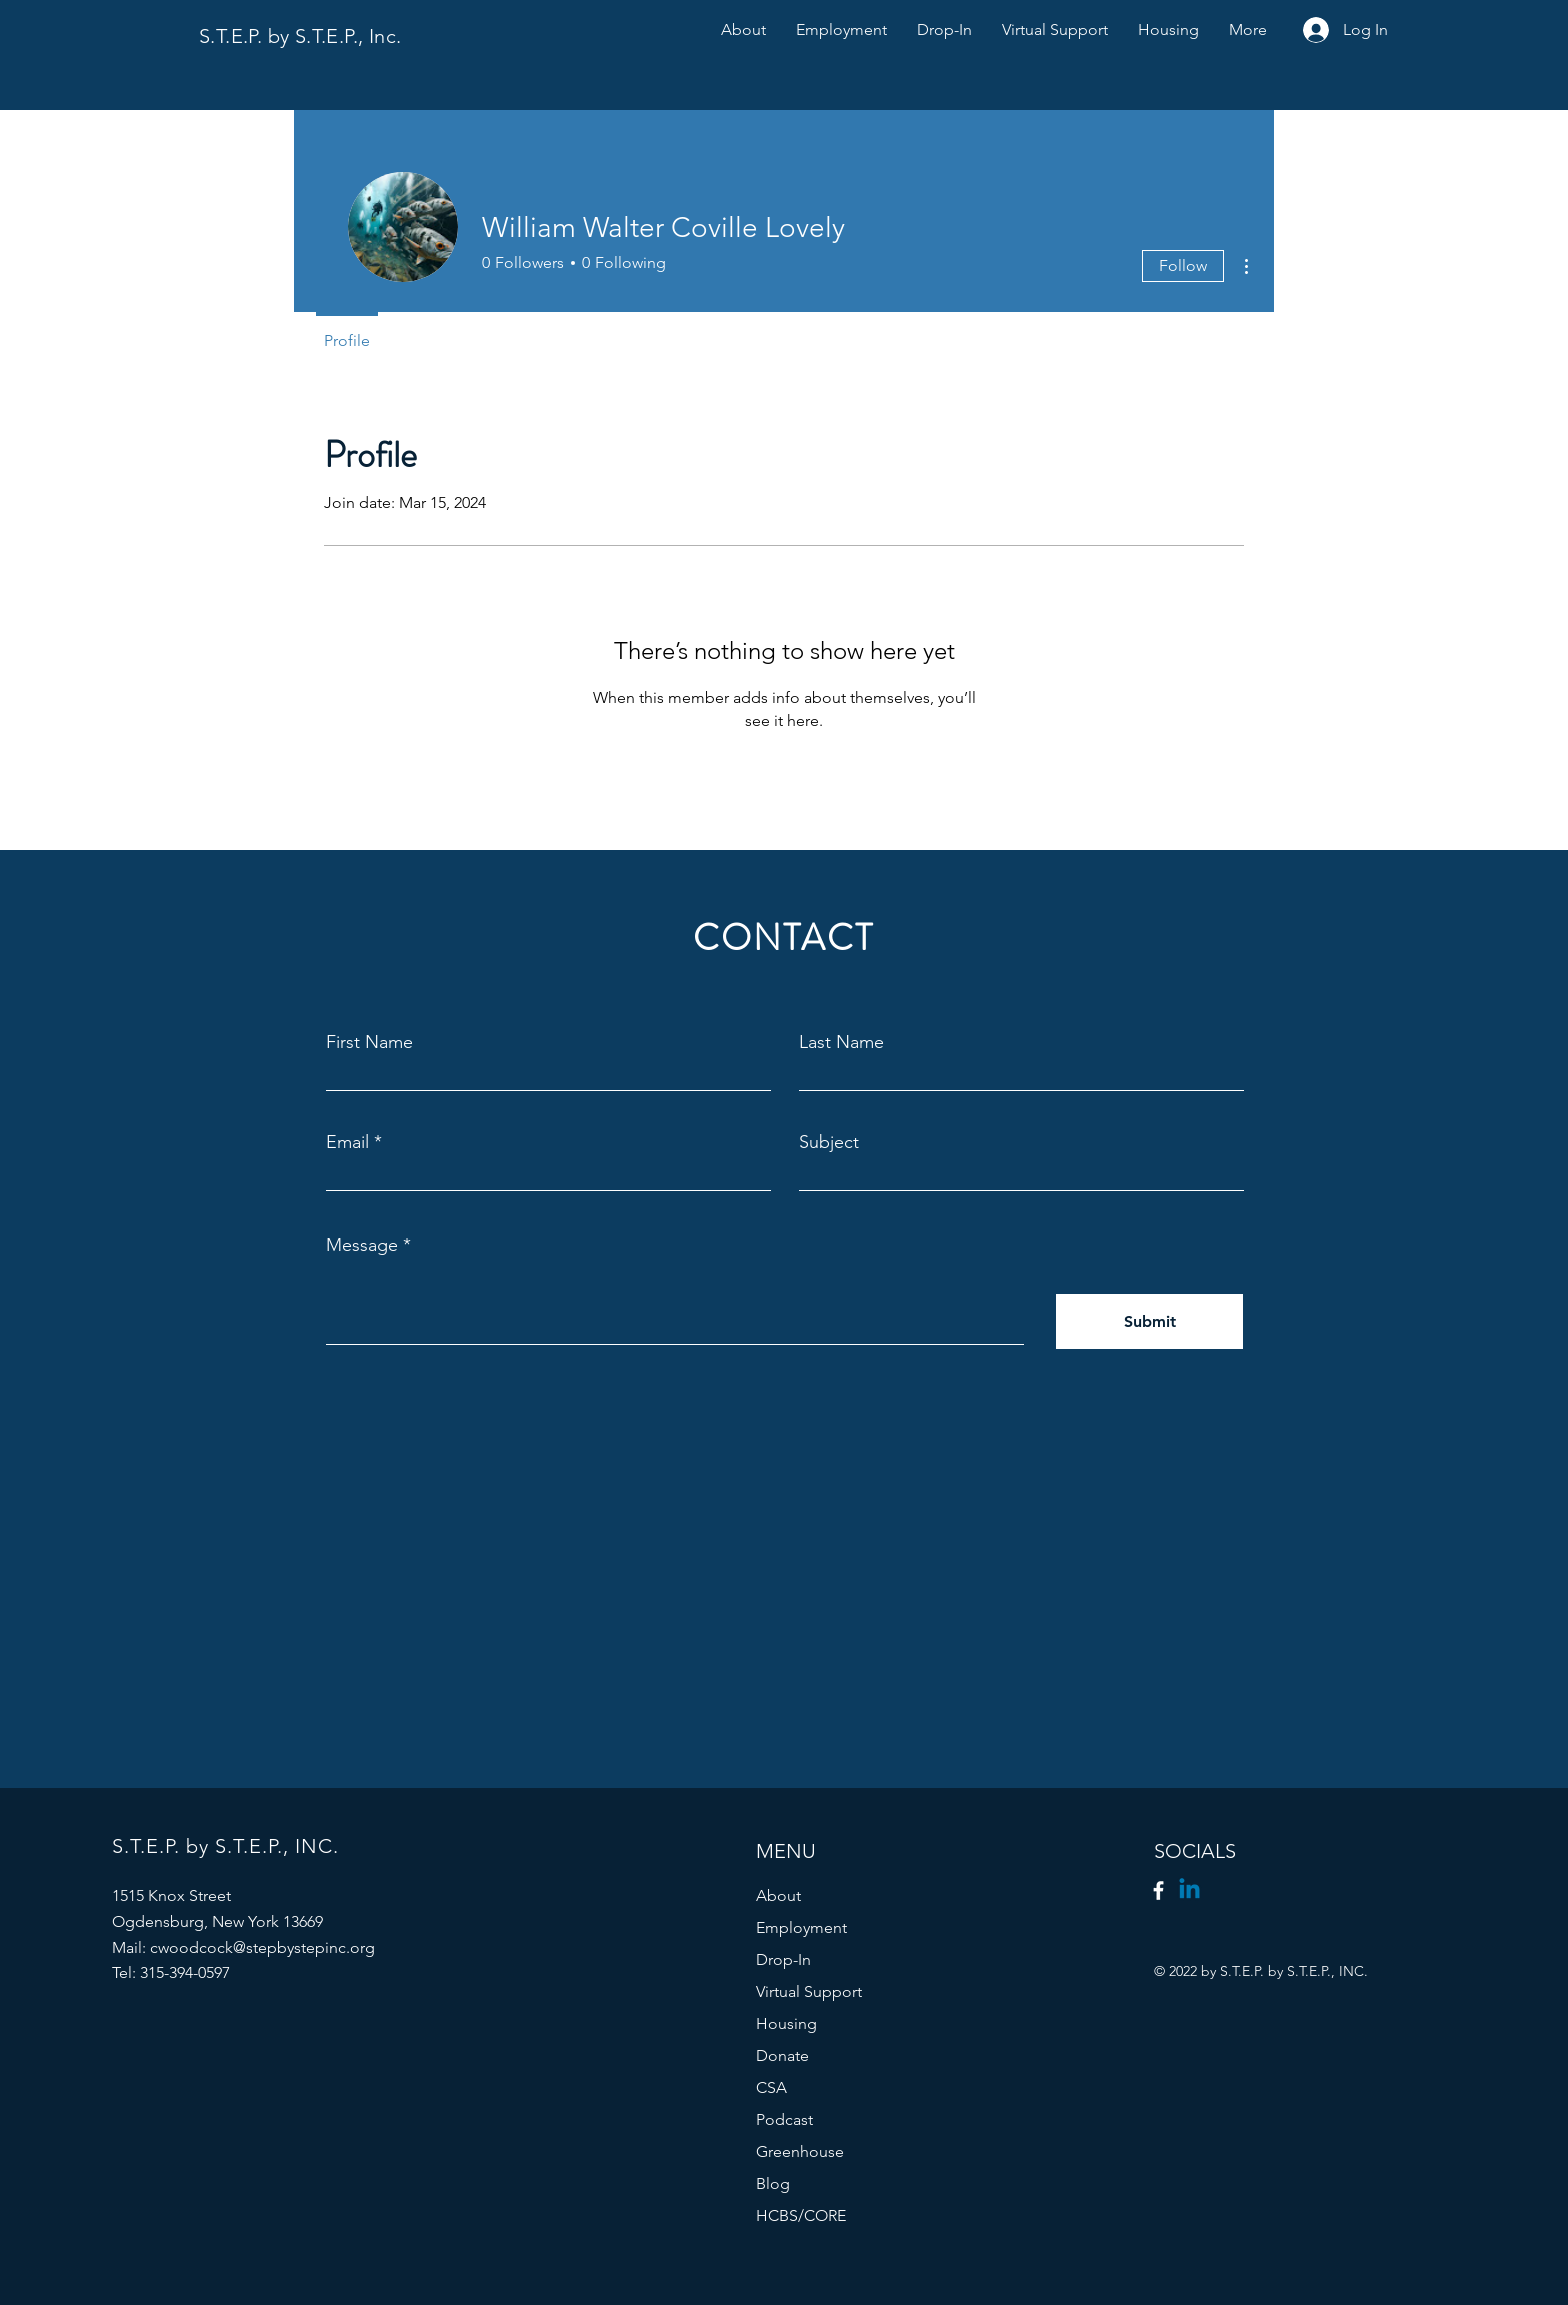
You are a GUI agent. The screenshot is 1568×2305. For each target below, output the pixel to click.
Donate (782, 2055)
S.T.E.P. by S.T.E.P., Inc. (303, 36)
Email (347, 1142)
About (778, 1895)
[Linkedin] (1189, 1890)
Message (362, 1245)
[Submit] (1149, 1321)
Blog (773, 2183)
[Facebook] (1158, 1890)
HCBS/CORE (801, 2215)
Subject (829, 1142)
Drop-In (783, 1959)
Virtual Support (809, 1991)
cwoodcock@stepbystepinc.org (262, 1947)
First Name (369, 1042)
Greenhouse (800, 2151)
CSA (771, 2087)
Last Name (841, 1042)
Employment (801, 1927)
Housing (786, 2023)
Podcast (784, 2119)
